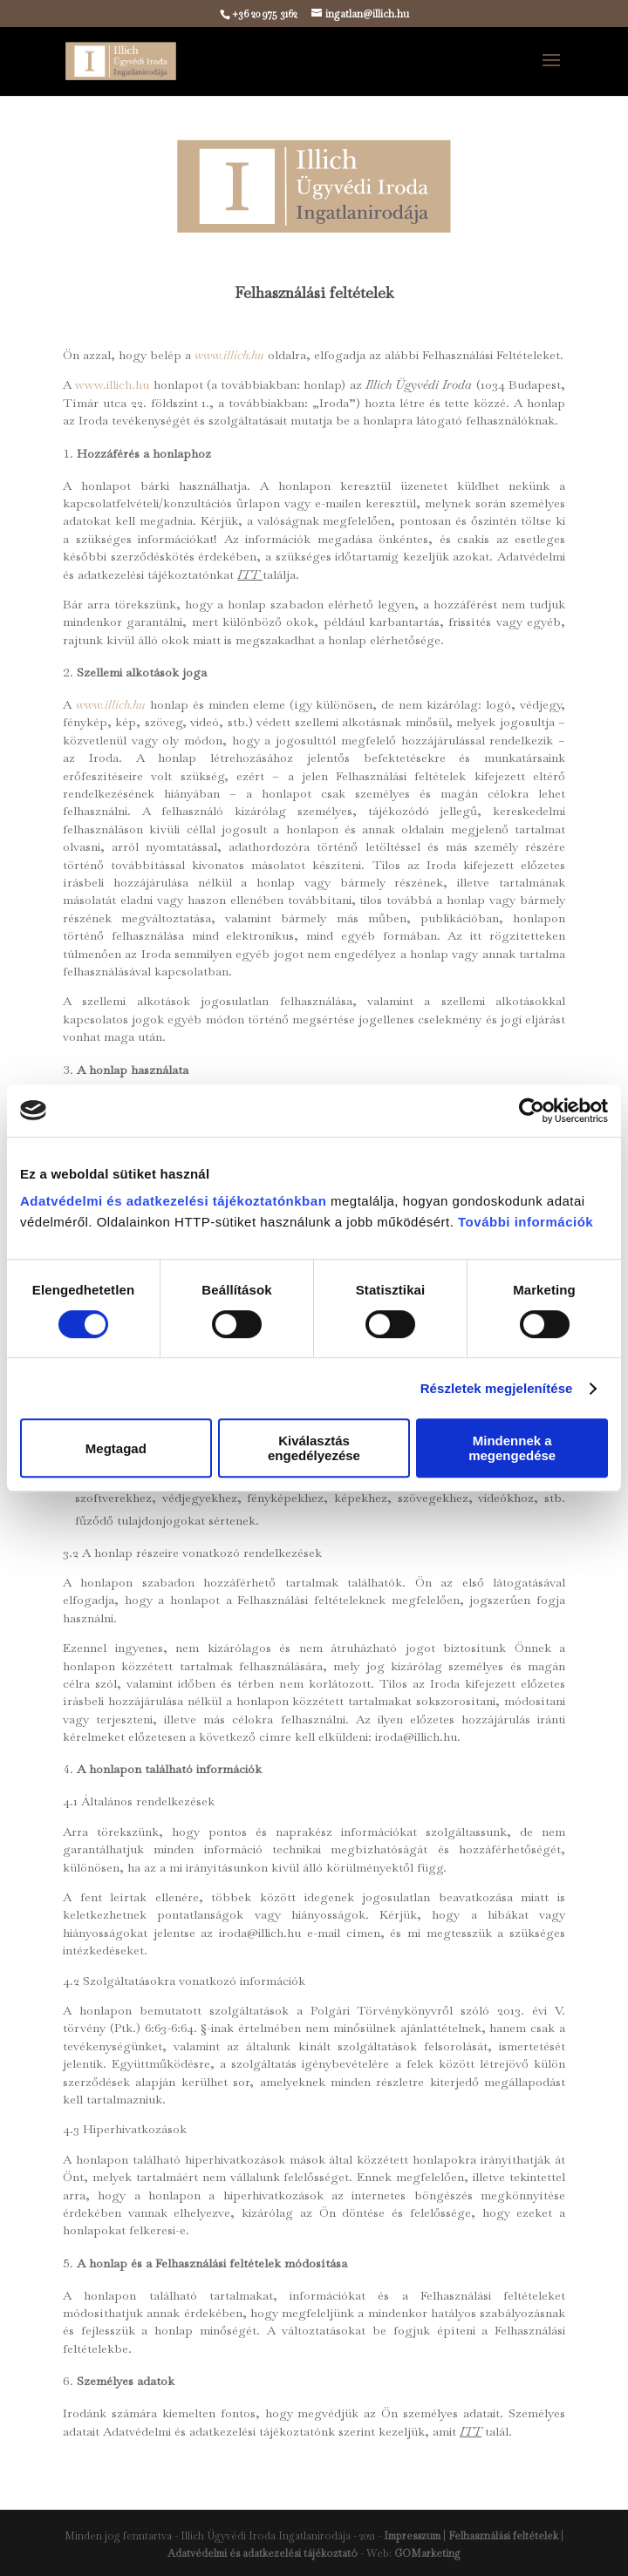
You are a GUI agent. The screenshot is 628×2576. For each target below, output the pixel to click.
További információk (523, 1221)
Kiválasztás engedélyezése (314, 1448)
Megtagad (116, 1448)
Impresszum (412, 2536)
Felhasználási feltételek (503, 2536)
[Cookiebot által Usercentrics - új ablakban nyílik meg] (531, 1111)
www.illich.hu (112, 384)
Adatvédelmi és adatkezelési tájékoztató (262, 2553)
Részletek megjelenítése (496, 1388)
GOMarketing (427, 2553)
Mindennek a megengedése (512, 1448)
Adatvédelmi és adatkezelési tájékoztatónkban (173, 1200)
